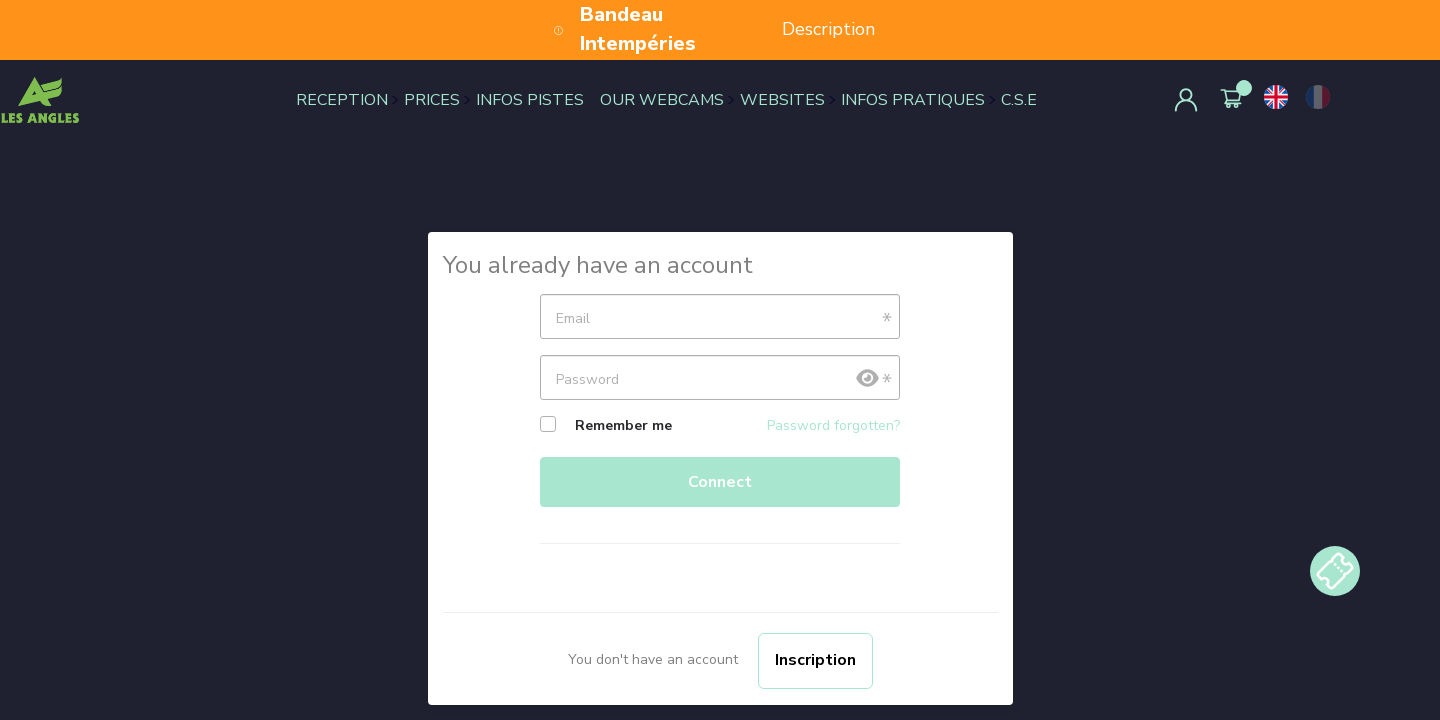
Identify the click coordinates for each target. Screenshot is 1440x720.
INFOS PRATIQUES (913, 100)
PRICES (432, 100)
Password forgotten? (833, 425)
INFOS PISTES (530, 100)
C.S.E (1019, 100)
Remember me (623, 425)
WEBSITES (782, 100)
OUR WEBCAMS (662, 100)
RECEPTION (342, 100)
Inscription (815, 660)
